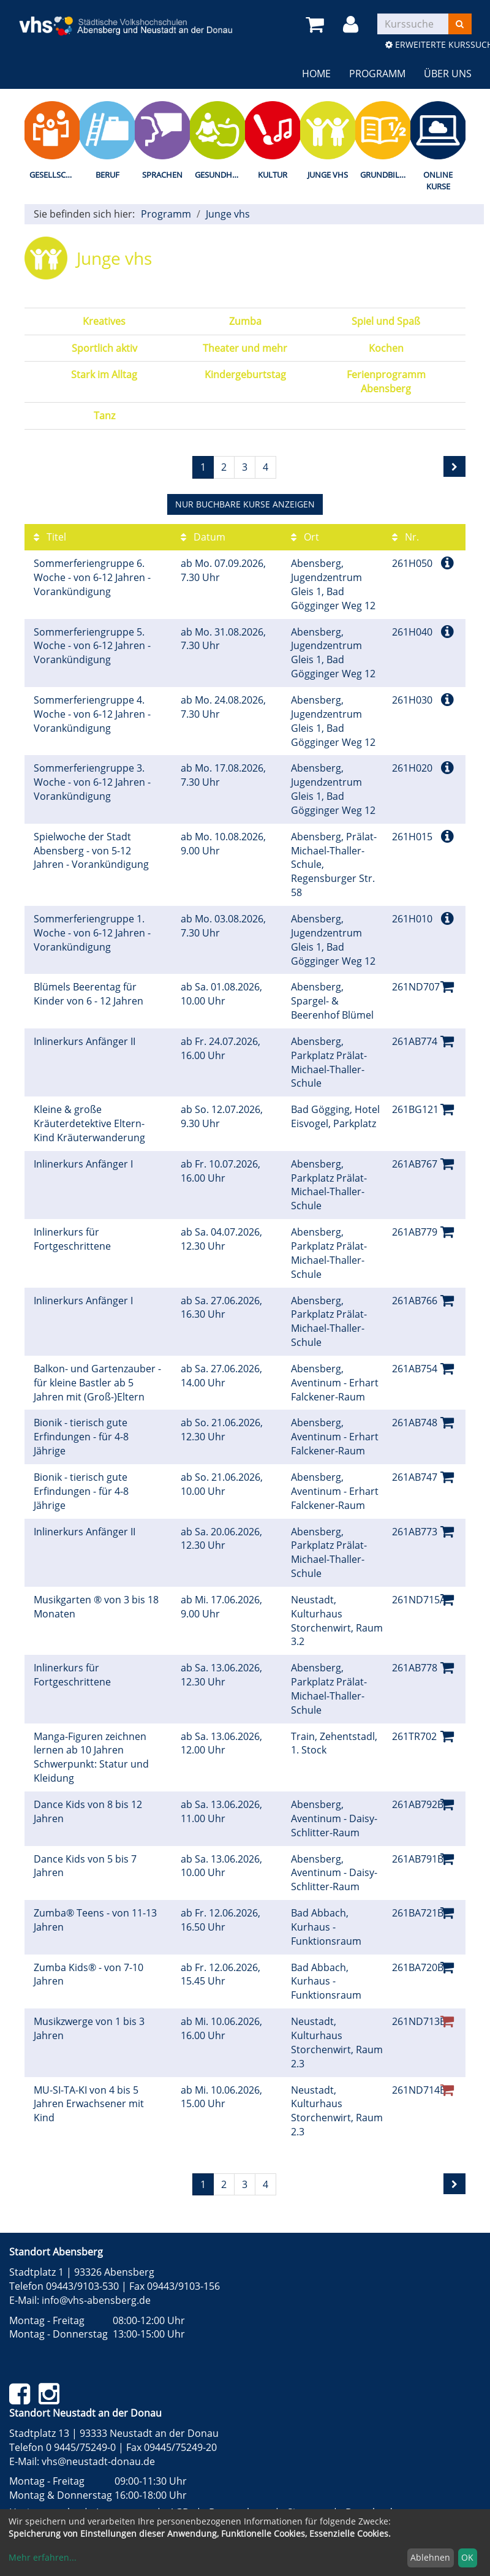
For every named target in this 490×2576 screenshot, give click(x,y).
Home (316, 73)
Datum (203, 537)
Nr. (405, 537)
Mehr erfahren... (43, 2557)
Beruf (107, 174)
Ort (305, 537)
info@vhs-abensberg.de (96, 2300)
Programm (377, 73)
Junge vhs (327, 174)
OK (467, 2557)
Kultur (272, 174)
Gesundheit (219, 174)
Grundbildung (385, 174)
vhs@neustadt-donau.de (98, 2461)
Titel (50, 537)
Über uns (448, 73)
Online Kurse (438, 180)
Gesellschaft (54, 174)
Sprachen (162, 174)
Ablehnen (430, 2557)
